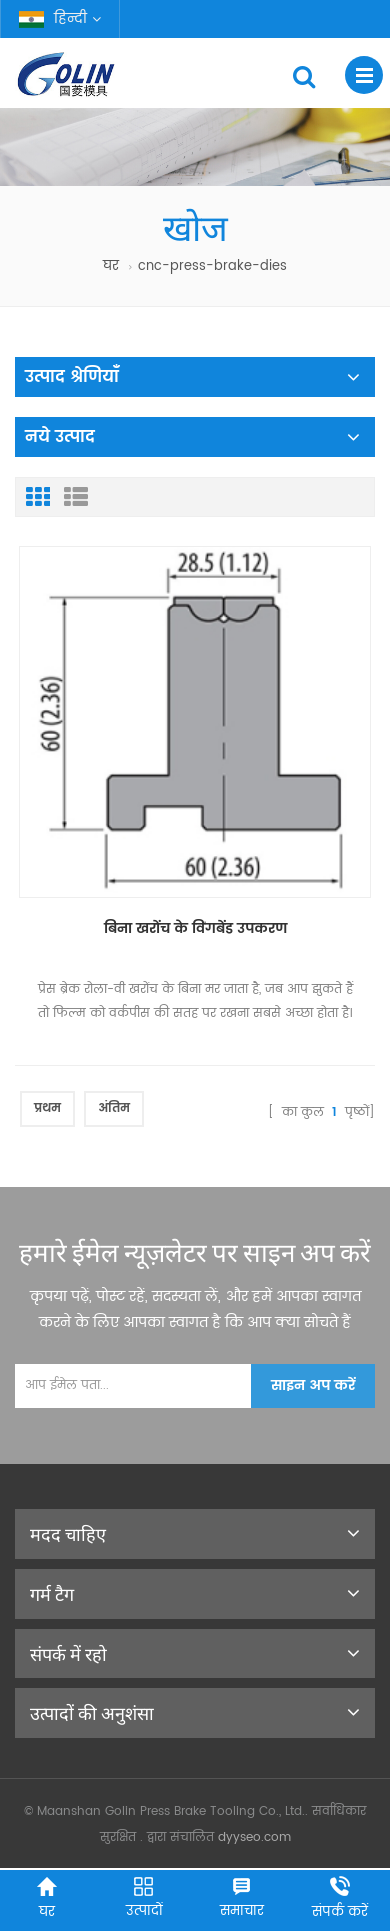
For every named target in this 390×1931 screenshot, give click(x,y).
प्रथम (47, 1108)
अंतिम (114, 1108)
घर (111, 266)
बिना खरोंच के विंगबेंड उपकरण (195, 928)
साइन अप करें (313, 1385)
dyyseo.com (254, 1837)
